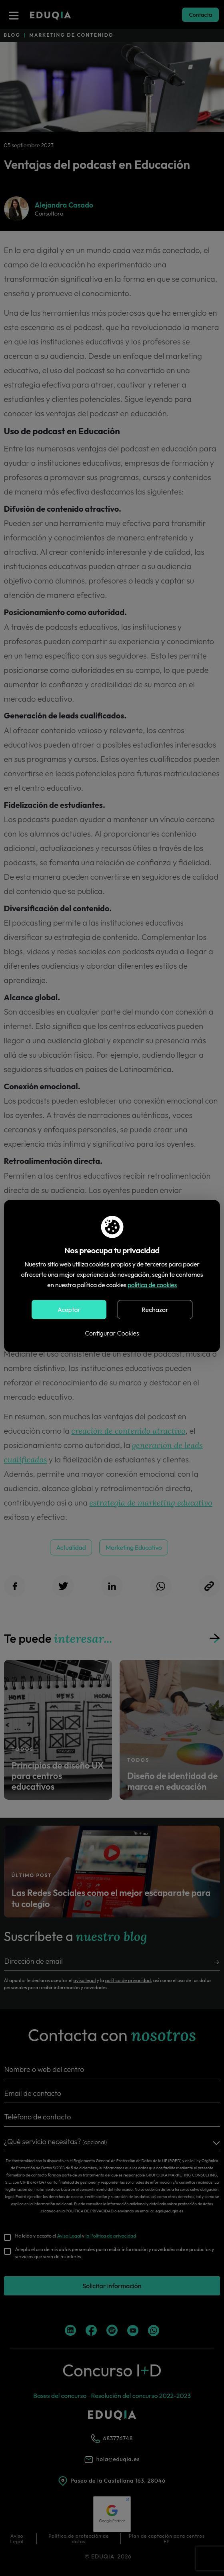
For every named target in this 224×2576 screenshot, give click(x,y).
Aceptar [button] (69, 1310)
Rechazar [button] (155, 1310)
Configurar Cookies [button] (112, 1333)
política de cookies (152, 1285)
